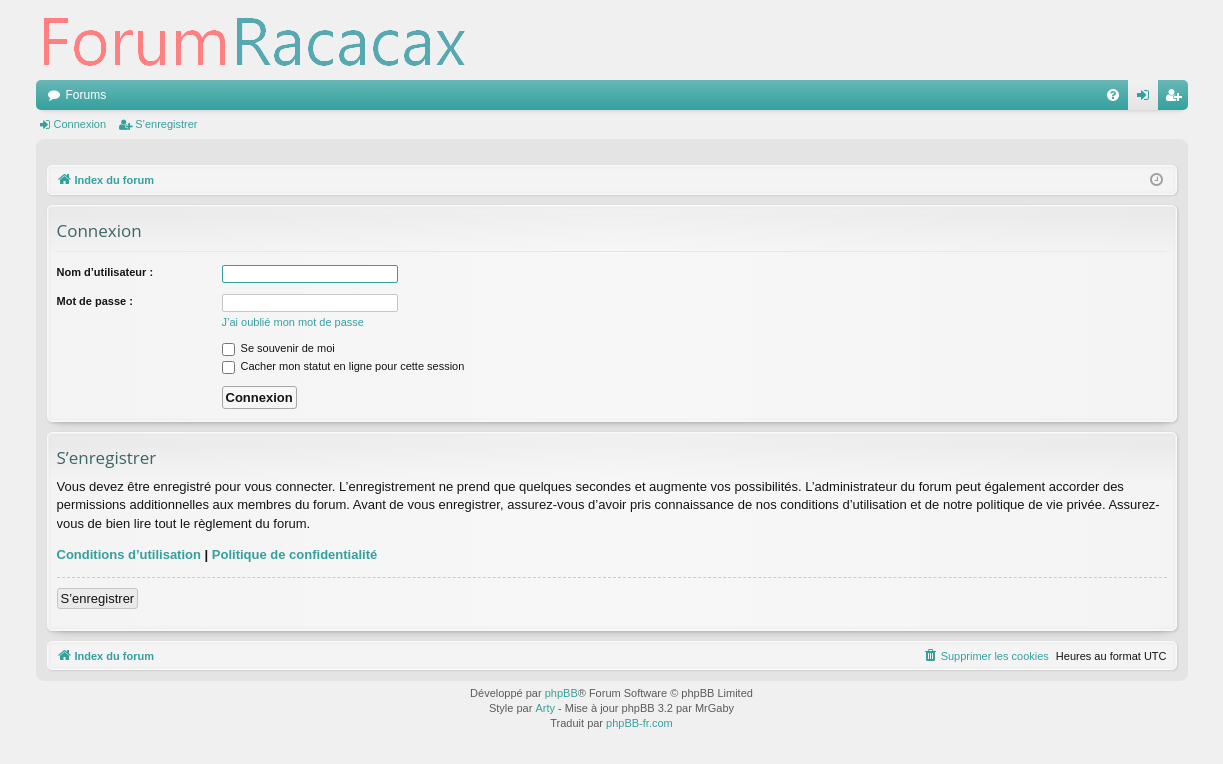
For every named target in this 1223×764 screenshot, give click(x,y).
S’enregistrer (166, 124)
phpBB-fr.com (639, 723)
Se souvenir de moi (278, 348)
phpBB (561, 693)
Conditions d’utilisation (129, 554)
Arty (545, 708)
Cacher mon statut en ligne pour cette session (343, 366)
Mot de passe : (95, 301)
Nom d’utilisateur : (105, 272)
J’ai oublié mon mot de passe (293, 322)
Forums (86, 95)
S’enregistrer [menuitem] (1176, 99)
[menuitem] (1113, 95)
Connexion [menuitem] (1146, 99)
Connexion (80, 124)
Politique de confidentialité (294, 554)
